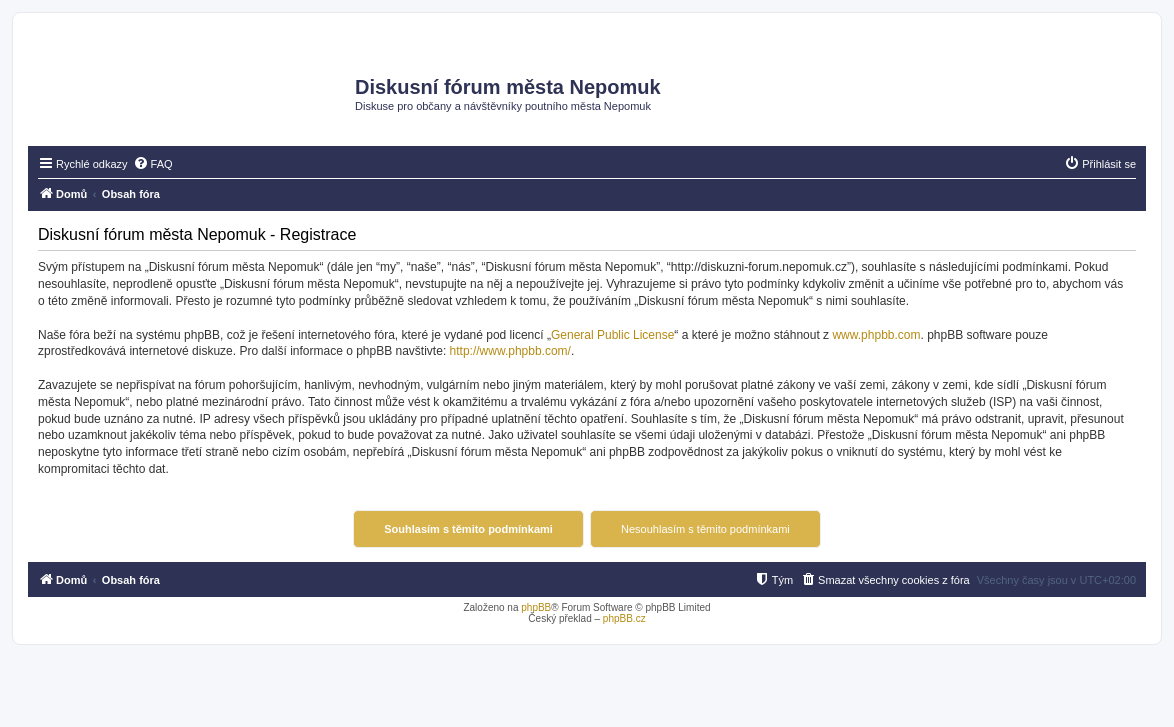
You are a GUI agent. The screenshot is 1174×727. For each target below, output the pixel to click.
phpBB (536, 607)
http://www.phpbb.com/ (510, 351)
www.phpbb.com (876, 335)
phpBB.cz (624, 618)
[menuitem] (153, 164)
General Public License (612, 335)
